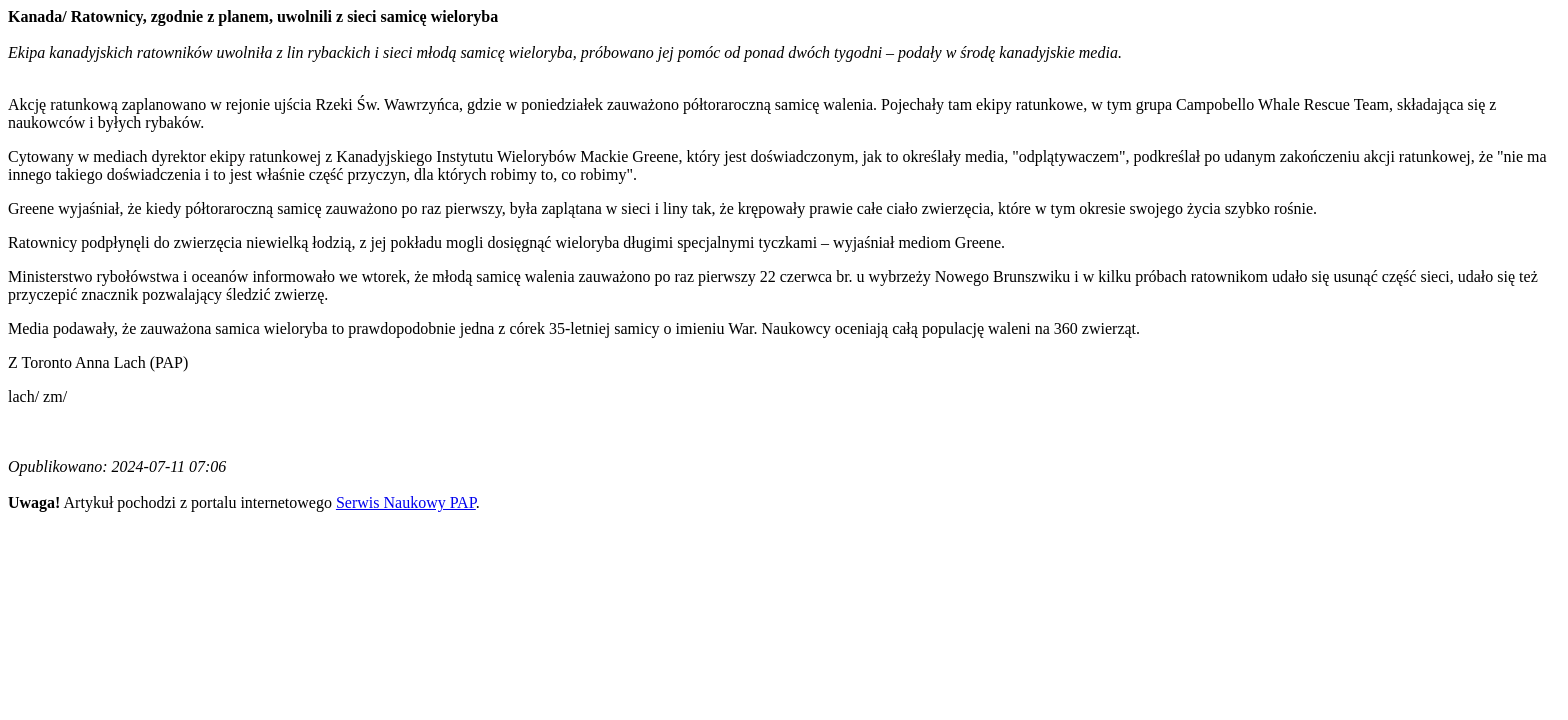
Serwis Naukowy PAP (406, 502)
